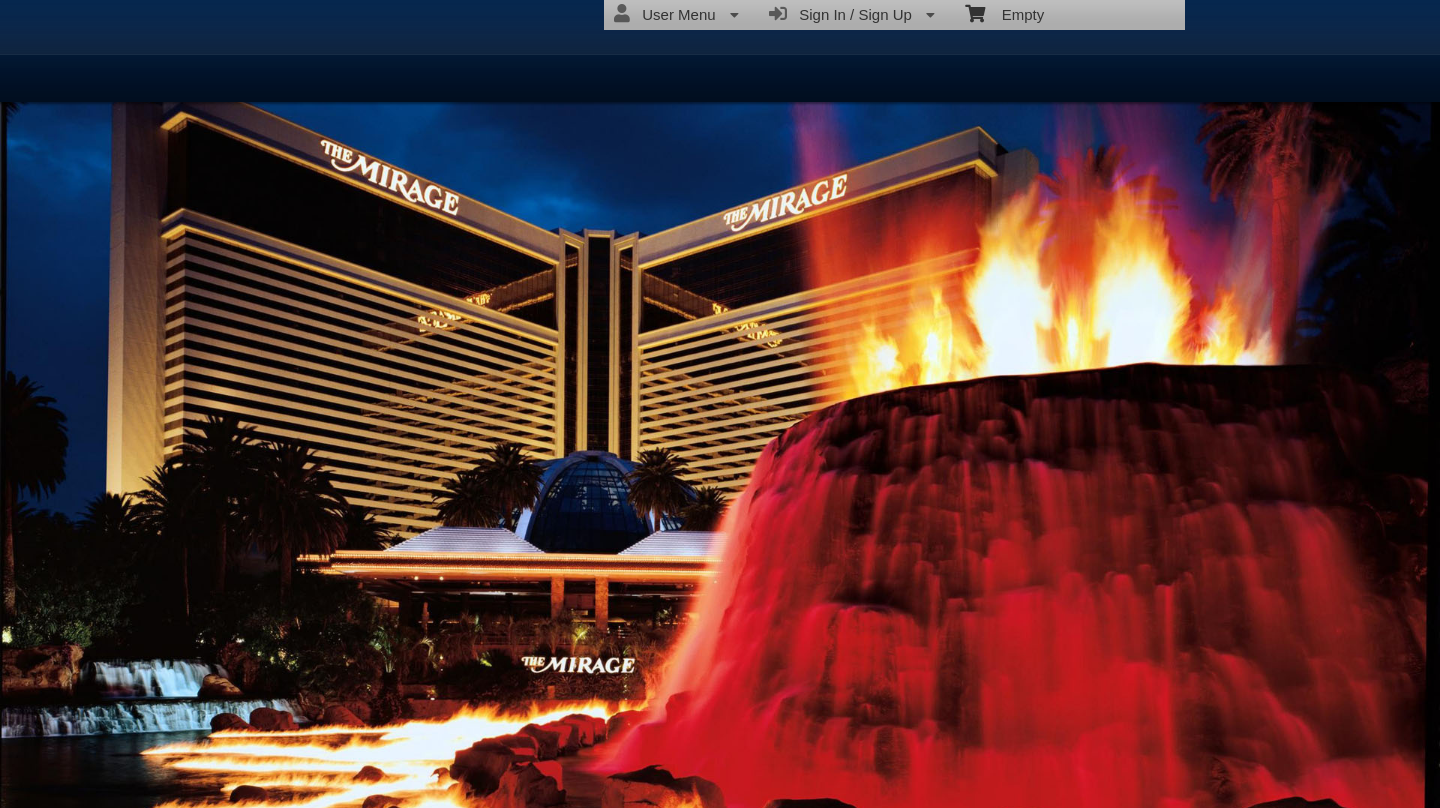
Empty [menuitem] (1004, 13)
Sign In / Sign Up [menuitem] (852, 14)
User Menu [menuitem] (676, 14)
